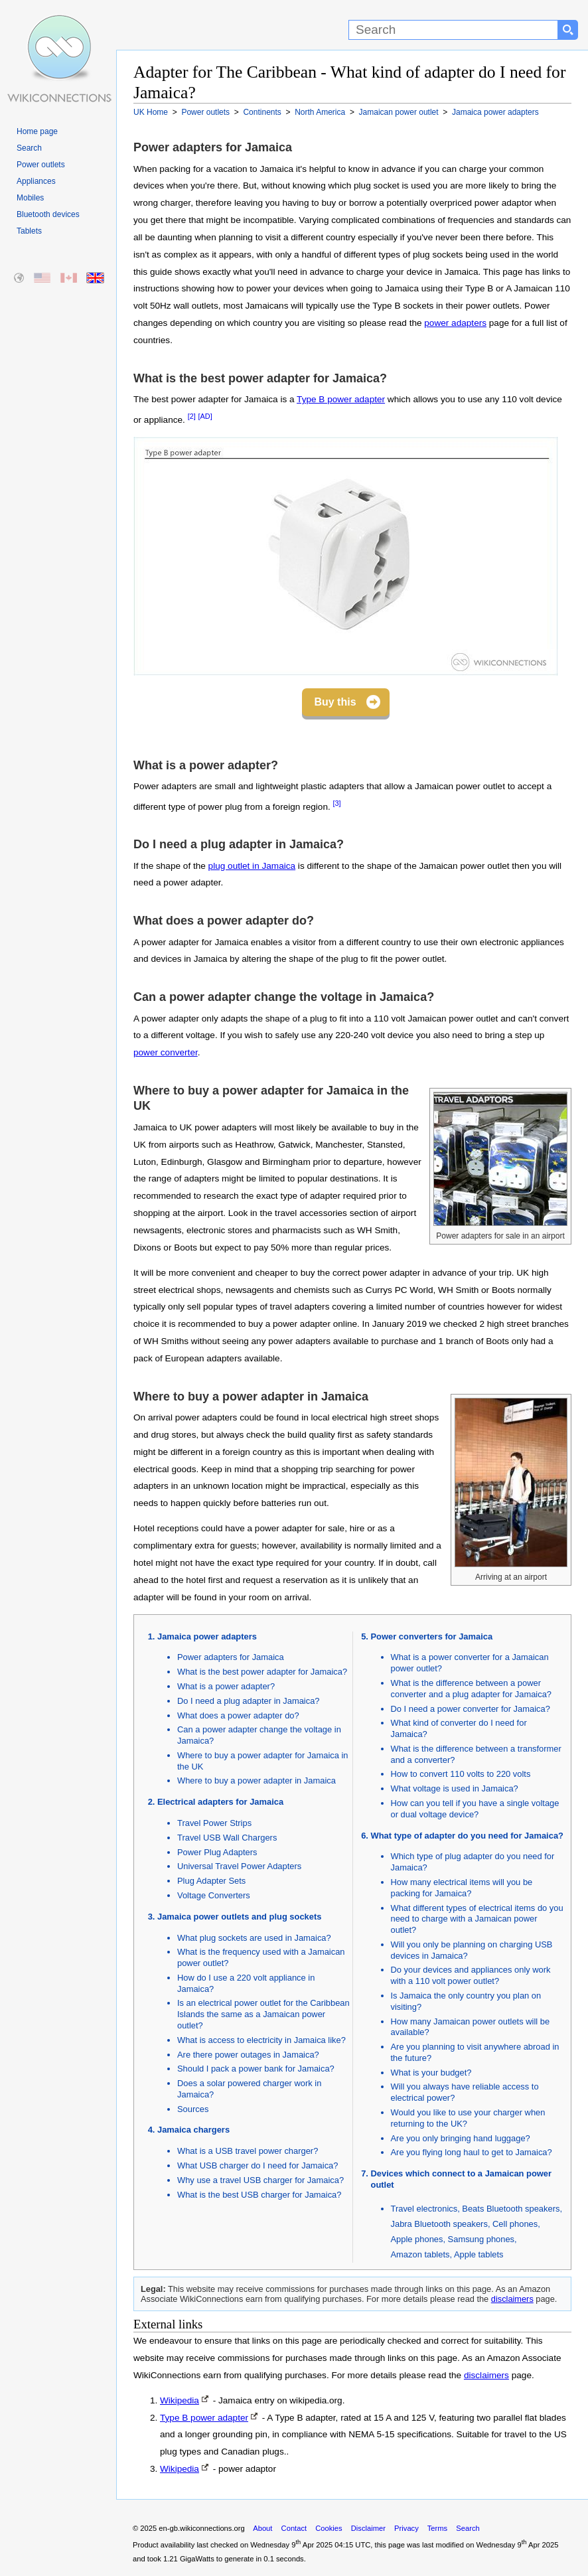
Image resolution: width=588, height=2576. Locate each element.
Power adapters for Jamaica (230, 1657)
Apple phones (417, 2239)
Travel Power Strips (214, 1823)
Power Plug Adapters (217, 1852)
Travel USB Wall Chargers (227, 1838)
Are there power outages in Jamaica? (248, 2055)
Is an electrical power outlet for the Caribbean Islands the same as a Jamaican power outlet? (263, 2014)
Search (29, 148)
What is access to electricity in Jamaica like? (261, 2040)
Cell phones (515, 2224)
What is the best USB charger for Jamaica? (259, 2195)
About (262, 2528)
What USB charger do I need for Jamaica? (257, 2165)
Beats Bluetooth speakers (510, 2209)
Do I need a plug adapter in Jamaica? (248, 1701)
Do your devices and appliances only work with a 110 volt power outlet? (471, 1975)
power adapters (455, 323)
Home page (37, 131)
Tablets (29, 231)
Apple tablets (479, 2254)
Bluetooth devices (48, 214)
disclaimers (512, 2299)
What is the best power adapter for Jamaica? (262, 1672)
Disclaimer (368, 2528)
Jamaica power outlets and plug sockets (239, 1917)
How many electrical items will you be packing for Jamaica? (462, 1887)
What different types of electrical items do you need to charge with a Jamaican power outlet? (477, 1919)
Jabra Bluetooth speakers (439, 2224)
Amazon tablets (420, 2254)
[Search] (453, 30)
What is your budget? (431, 2073)
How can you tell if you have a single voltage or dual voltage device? (475, 1808)
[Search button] (568, 30)
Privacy (406, 2528)
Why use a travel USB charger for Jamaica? (260, 2180)
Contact (294, 2528)
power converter (165, 1052)
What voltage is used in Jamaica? (454, 1788)
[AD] (205, 416)
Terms (437, 2528)
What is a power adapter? (226, 1686)
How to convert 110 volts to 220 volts (461, 1774)
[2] (192, 416)
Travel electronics (424, 2209)
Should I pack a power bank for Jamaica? (255, 2069)
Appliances (36, 181)
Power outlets (41, 164)
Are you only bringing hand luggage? (460, 2138)
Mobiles (30, 197)
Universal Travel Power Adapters (239, 1866)
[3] (337, 803)
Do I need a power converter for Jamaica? (470, 1709)
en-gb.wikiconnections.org (201, 2528)
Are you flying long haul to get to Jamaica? (471, 2152)
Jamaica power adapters (207, 1636)
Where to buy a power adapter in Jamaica (256, 1780)
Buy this (335, 702)
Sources (192, 2109)
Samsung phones (481, 2239)
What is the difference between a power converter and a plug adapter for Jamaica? (471, 1688)
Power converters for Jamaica (432, 1636)
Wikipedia (179, 2400)
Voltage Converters (213, 1895)
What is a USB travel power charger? (247, 2151)
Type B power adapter (341, 399)
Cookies (328, 2528)
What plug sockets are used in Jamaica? (254, 1938)
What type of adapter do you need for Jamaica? (467, 1836)
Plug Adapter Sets (211, 1881)
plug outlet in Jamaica (251, 866)
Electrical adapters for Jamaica (220, 1802)
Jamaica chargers (193, 2130)
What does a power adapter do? (238, 1715)
